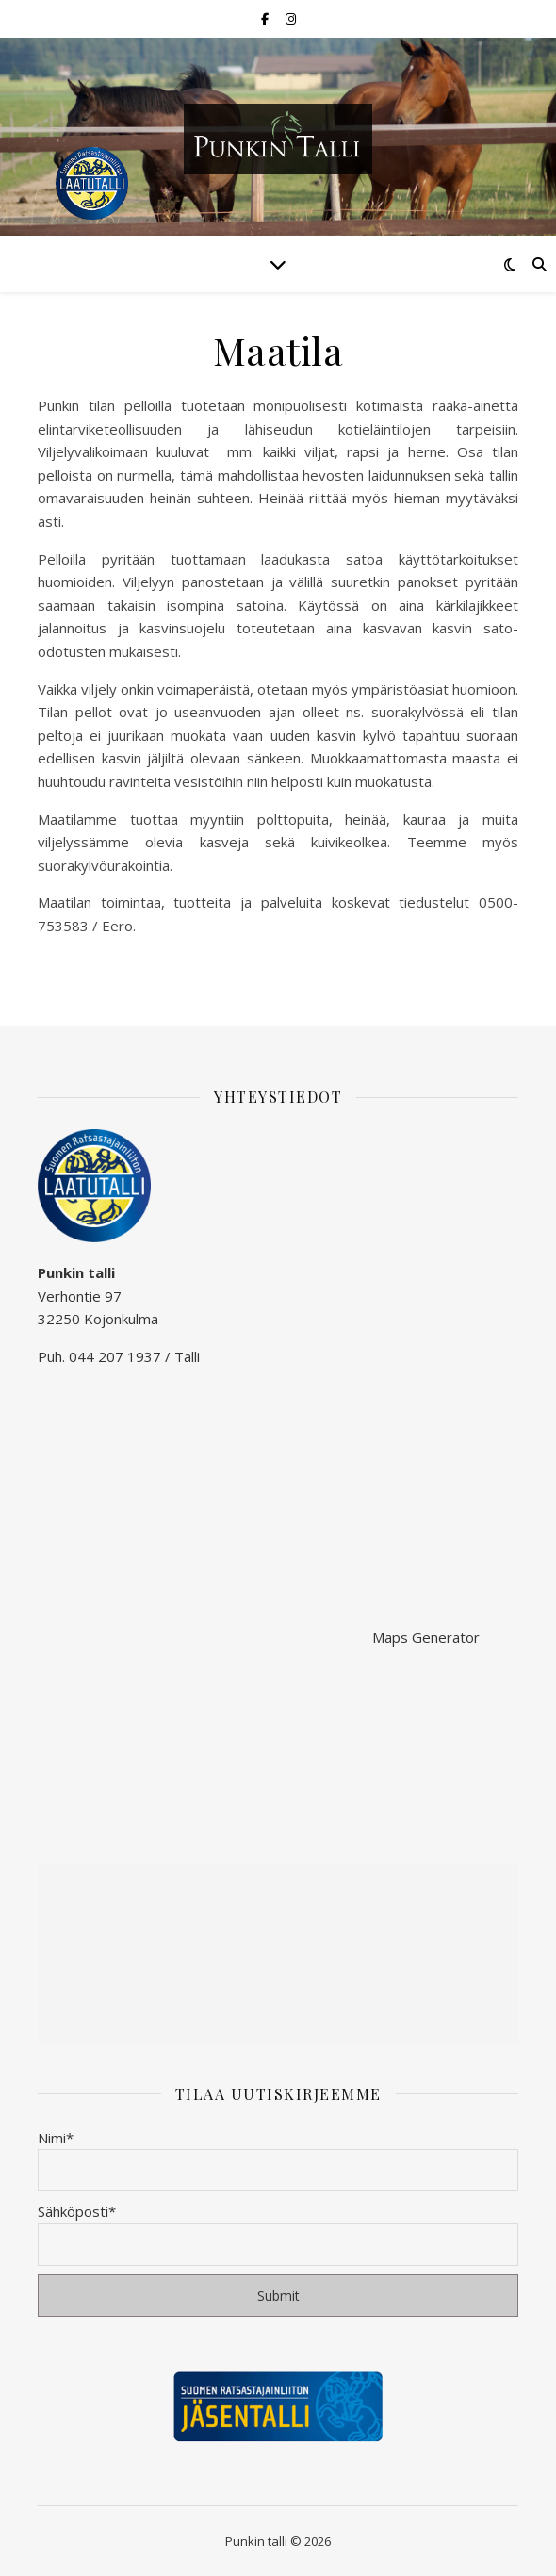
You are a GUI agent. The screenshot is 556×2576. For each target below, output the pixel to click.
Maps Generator (426, 1637)
